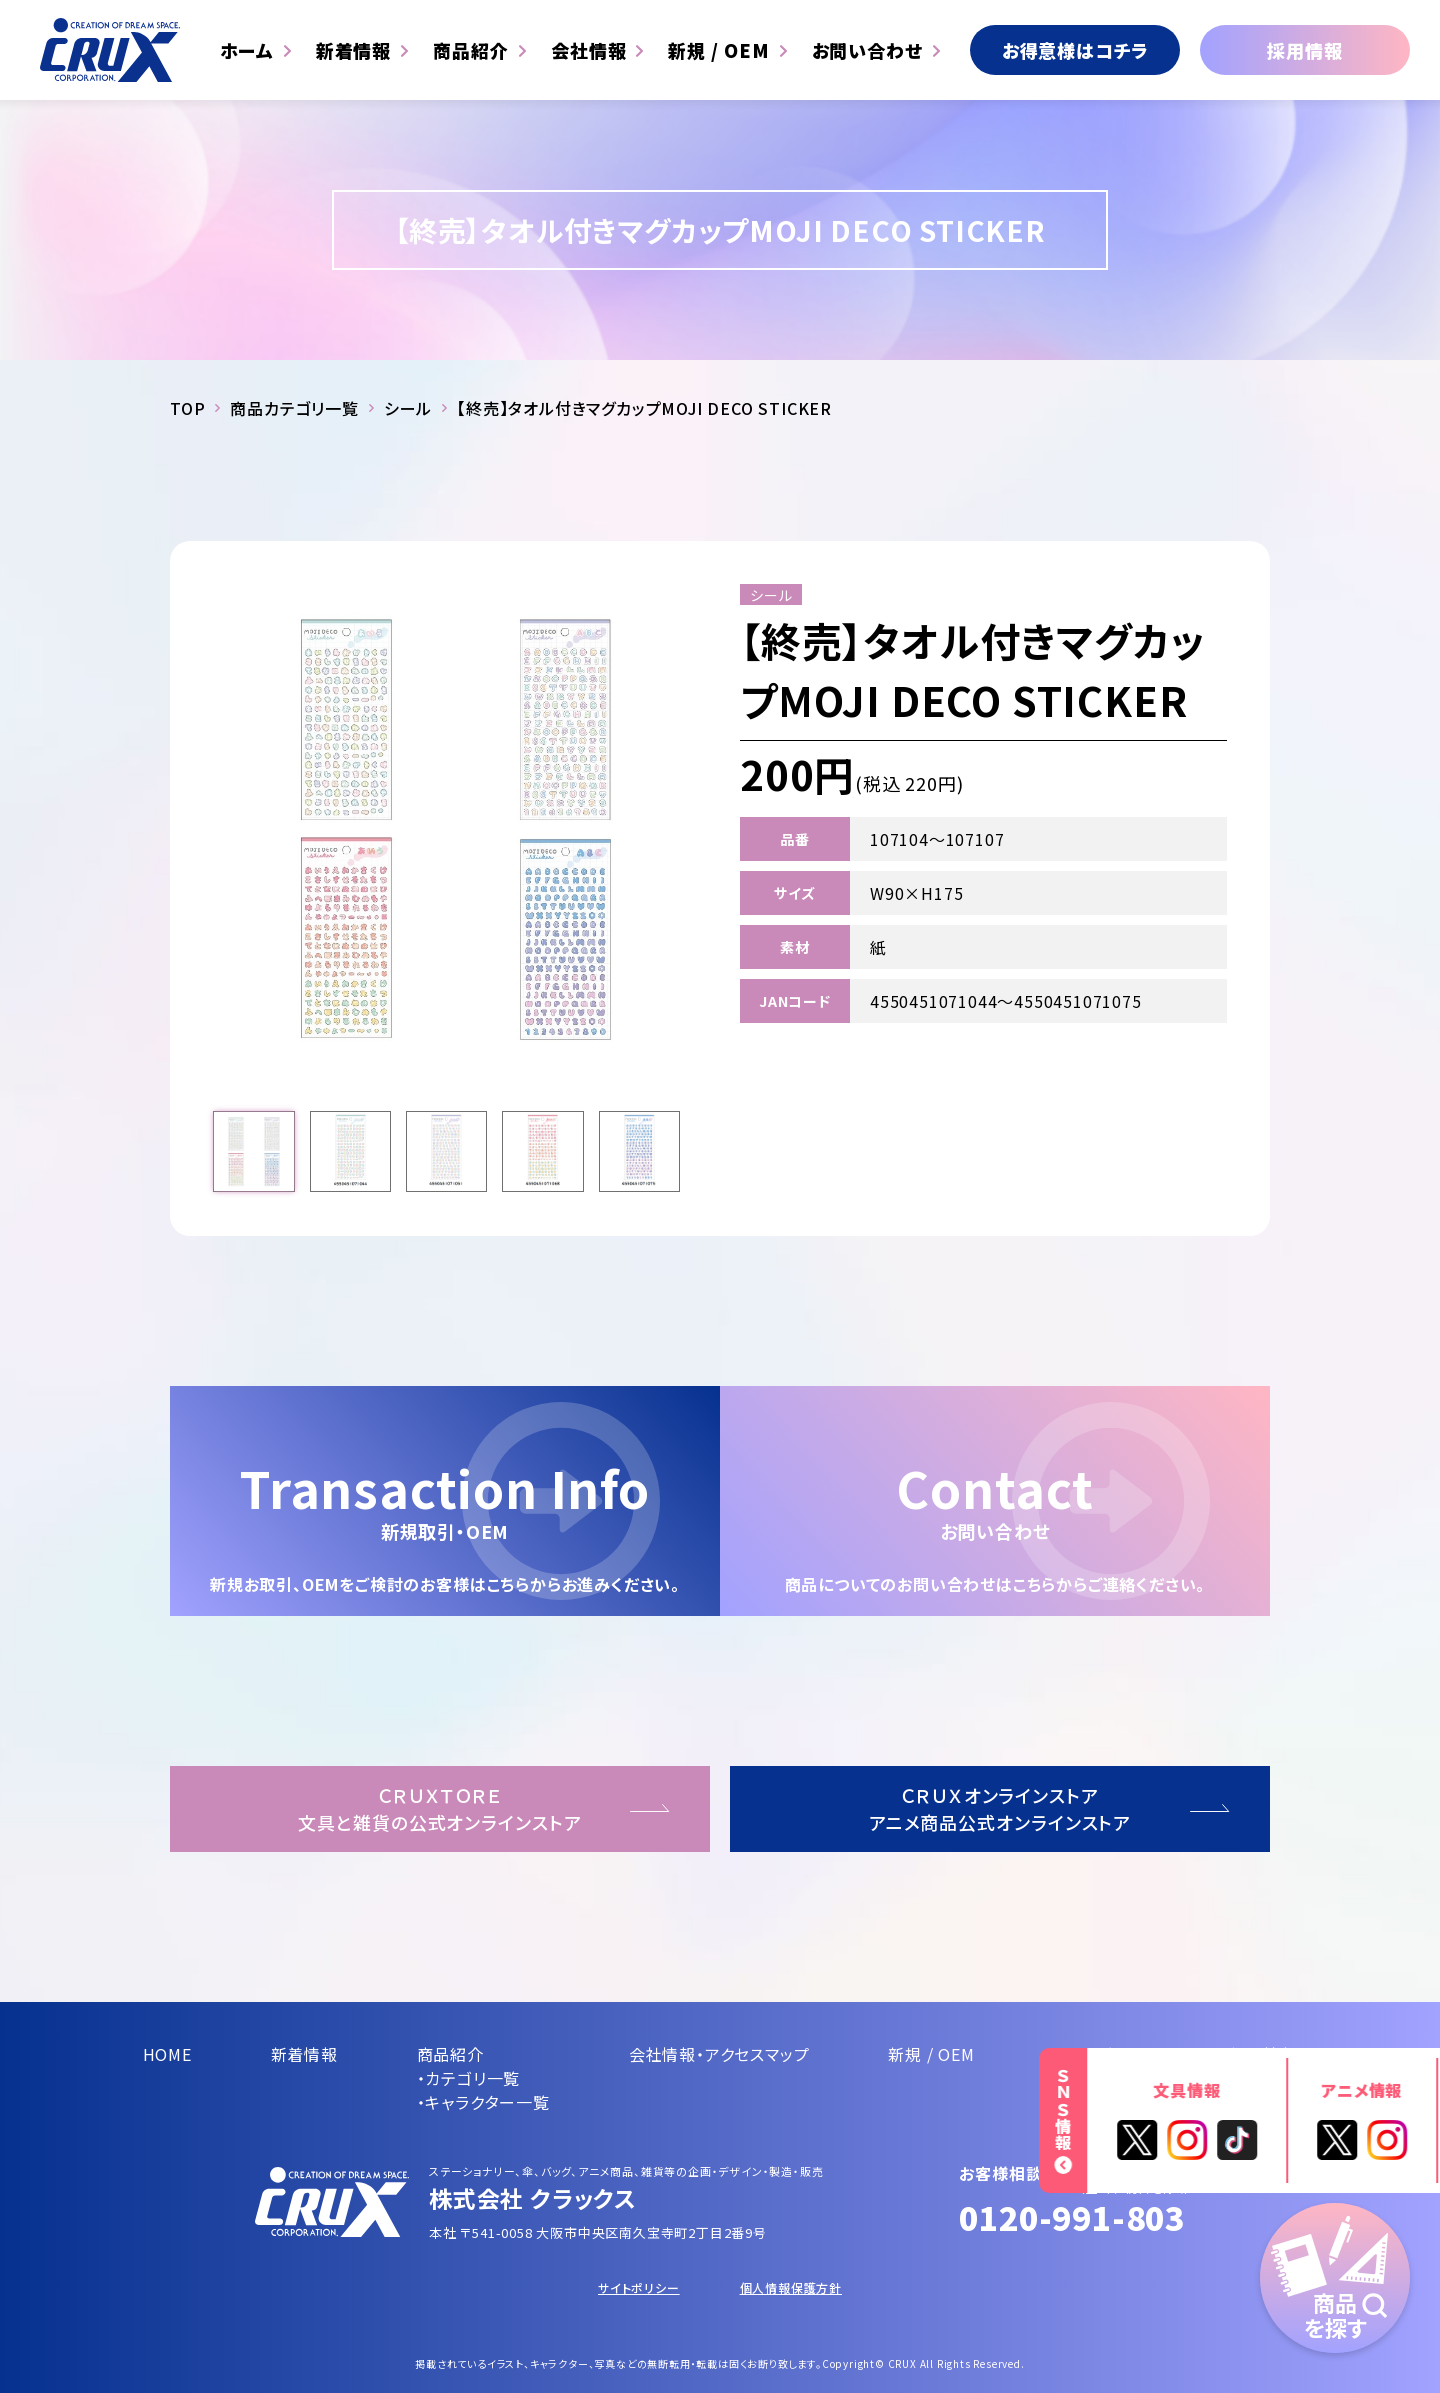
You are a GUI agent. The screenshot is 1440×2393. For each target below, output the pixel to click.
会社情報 (589, 50)
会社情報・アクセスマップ (719, 2054)
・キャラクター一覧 (483, 2102)
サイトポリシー (639, 2287)
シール (408, 408)
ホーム (247, 50)
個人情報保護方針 (791, 2287)
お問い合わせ (867, 50)
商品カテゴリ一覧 (294, 408)
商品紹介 (471, 50)
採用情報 (1304, 50)
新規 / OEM (718, 50)
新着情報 (354, 50)
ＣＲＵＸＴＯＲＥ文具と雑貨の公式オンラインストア (439, 1808)
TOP (187, 408)
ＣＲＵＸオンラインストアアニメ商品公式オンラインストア (1000, 1808)
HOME (167, 2054)
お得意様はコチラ (1075, 50)
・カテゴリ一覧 (469, 2078)
